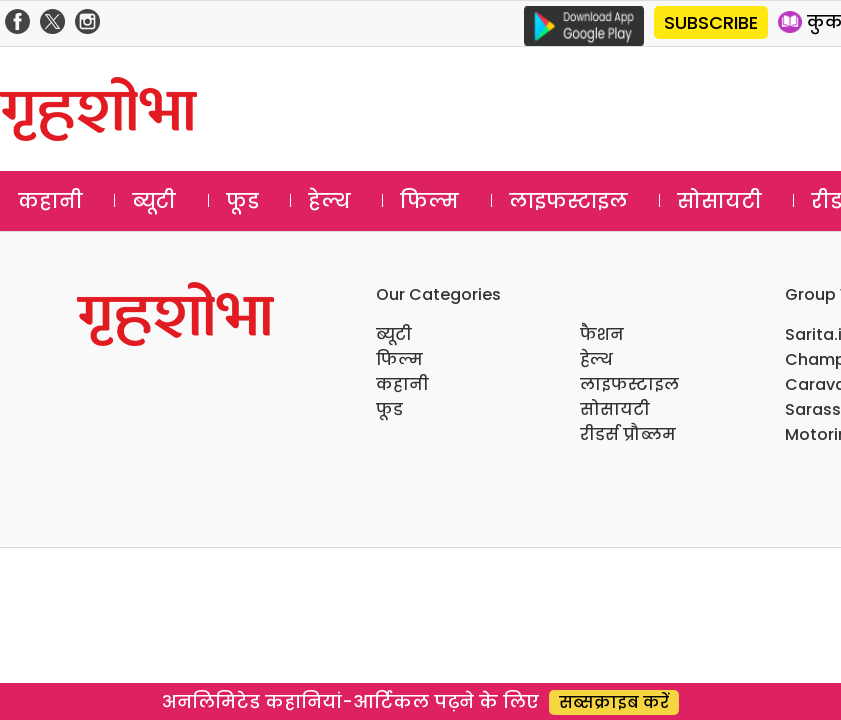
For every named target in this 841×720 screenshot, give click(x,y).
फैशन (602, 334)
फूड (242, 201)
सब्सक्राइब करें (614, 702)
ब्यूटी (154, 201)
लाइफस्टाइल (568, 201)
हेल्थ (329, 201)
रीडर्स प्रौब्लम (628, 434)
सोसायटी (719, 201)
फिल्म (429, 201)
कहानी (50, 201)
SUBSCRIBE (711, 22)
